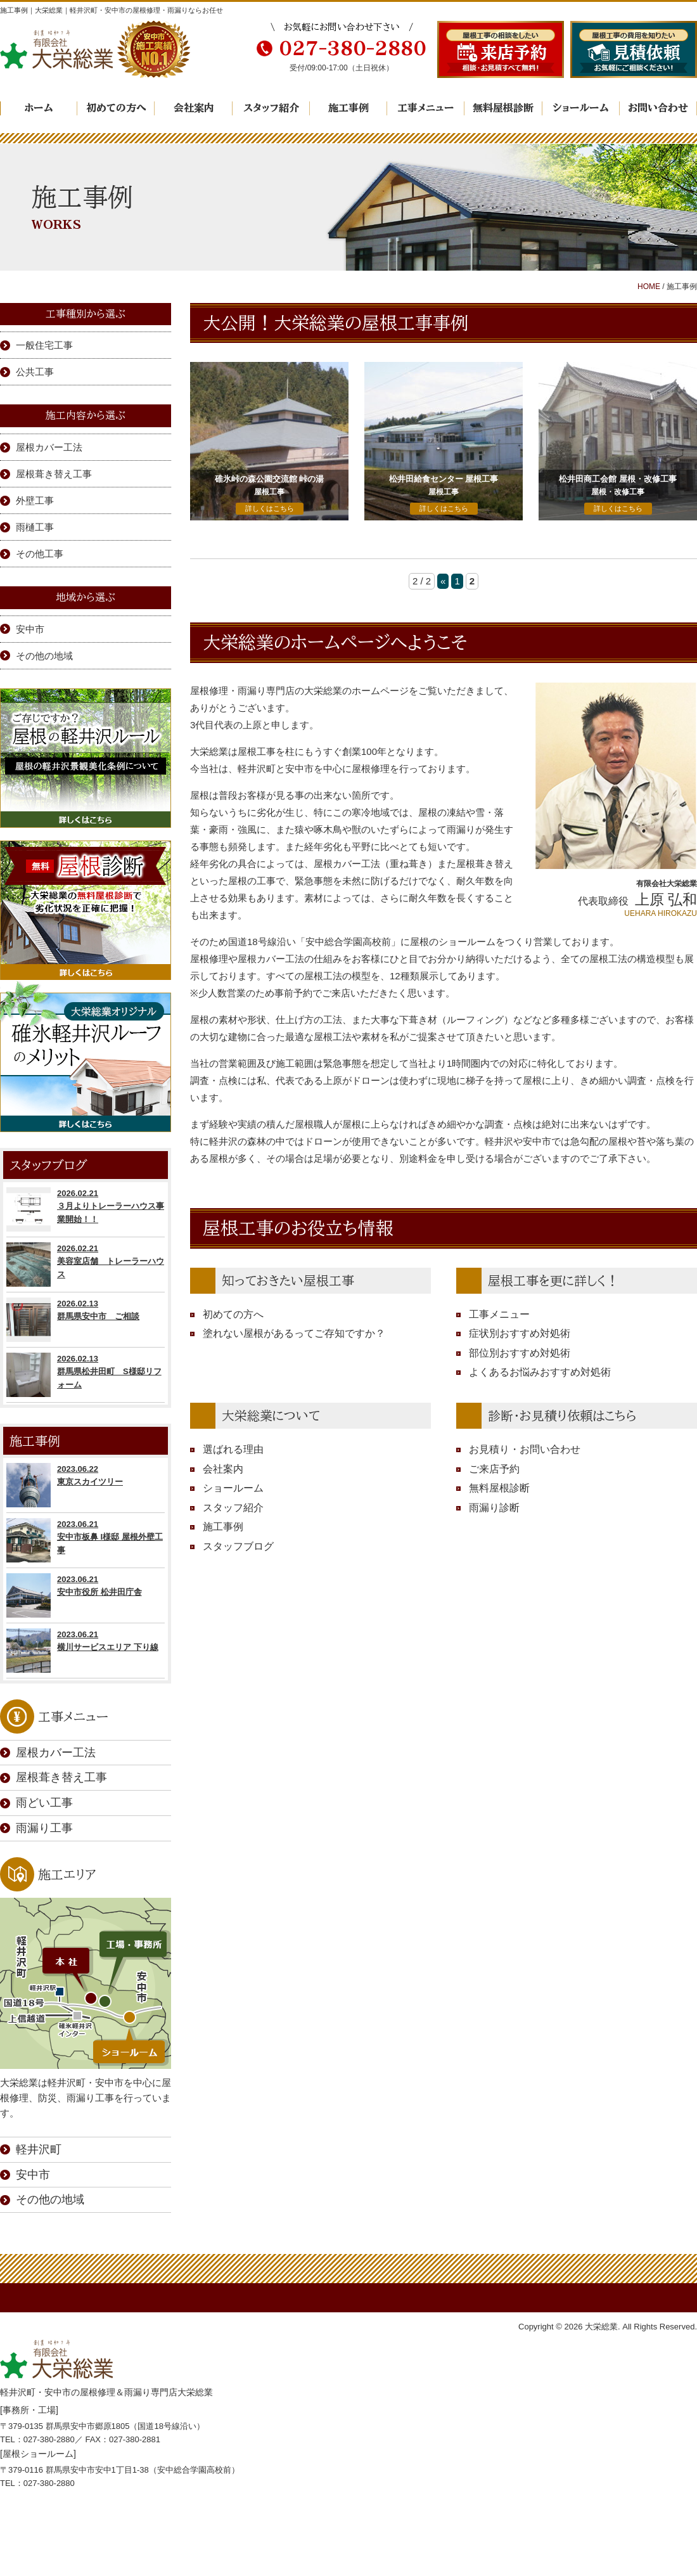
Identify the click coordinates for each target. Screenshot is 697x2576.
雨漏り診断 (494, 1507)
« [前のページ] (442, 581)
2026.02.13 (85, 1320)
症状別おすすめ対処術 (519, 1333)
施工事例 (348, 108)
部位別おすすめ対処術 (519, 1353)
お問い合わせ (658, 108)
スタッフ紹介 (271, 108)
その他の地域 (44, 655)
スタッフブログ (238, 1546)
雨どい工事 (44, 1802)
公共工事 (35, 371)
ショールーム (581, 108)
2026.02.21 (85, 1209)
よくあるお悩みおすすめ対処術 (540, 1372)
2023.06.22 (85, 1485)
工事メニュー (425, 108)
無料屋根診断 (503, 108)
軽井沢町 (38, 2149)
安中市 (30, 629)
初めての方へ (116, 108)
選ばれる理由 (233, 1449)
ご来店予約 (494, 1469)
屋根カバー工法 (49, 447)
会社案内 (194, 108)
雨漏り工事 (44, 1828)
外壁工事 (35, 500)
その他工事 (39, 553)
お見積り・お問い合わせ (524, 1449)
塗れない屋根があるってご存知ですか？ (294, 1333)
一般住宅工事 (44, 345)
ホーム (38, 108)
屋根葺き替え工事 (54, 473)
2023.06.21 (85, 1540)
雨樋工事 (35, 527)
